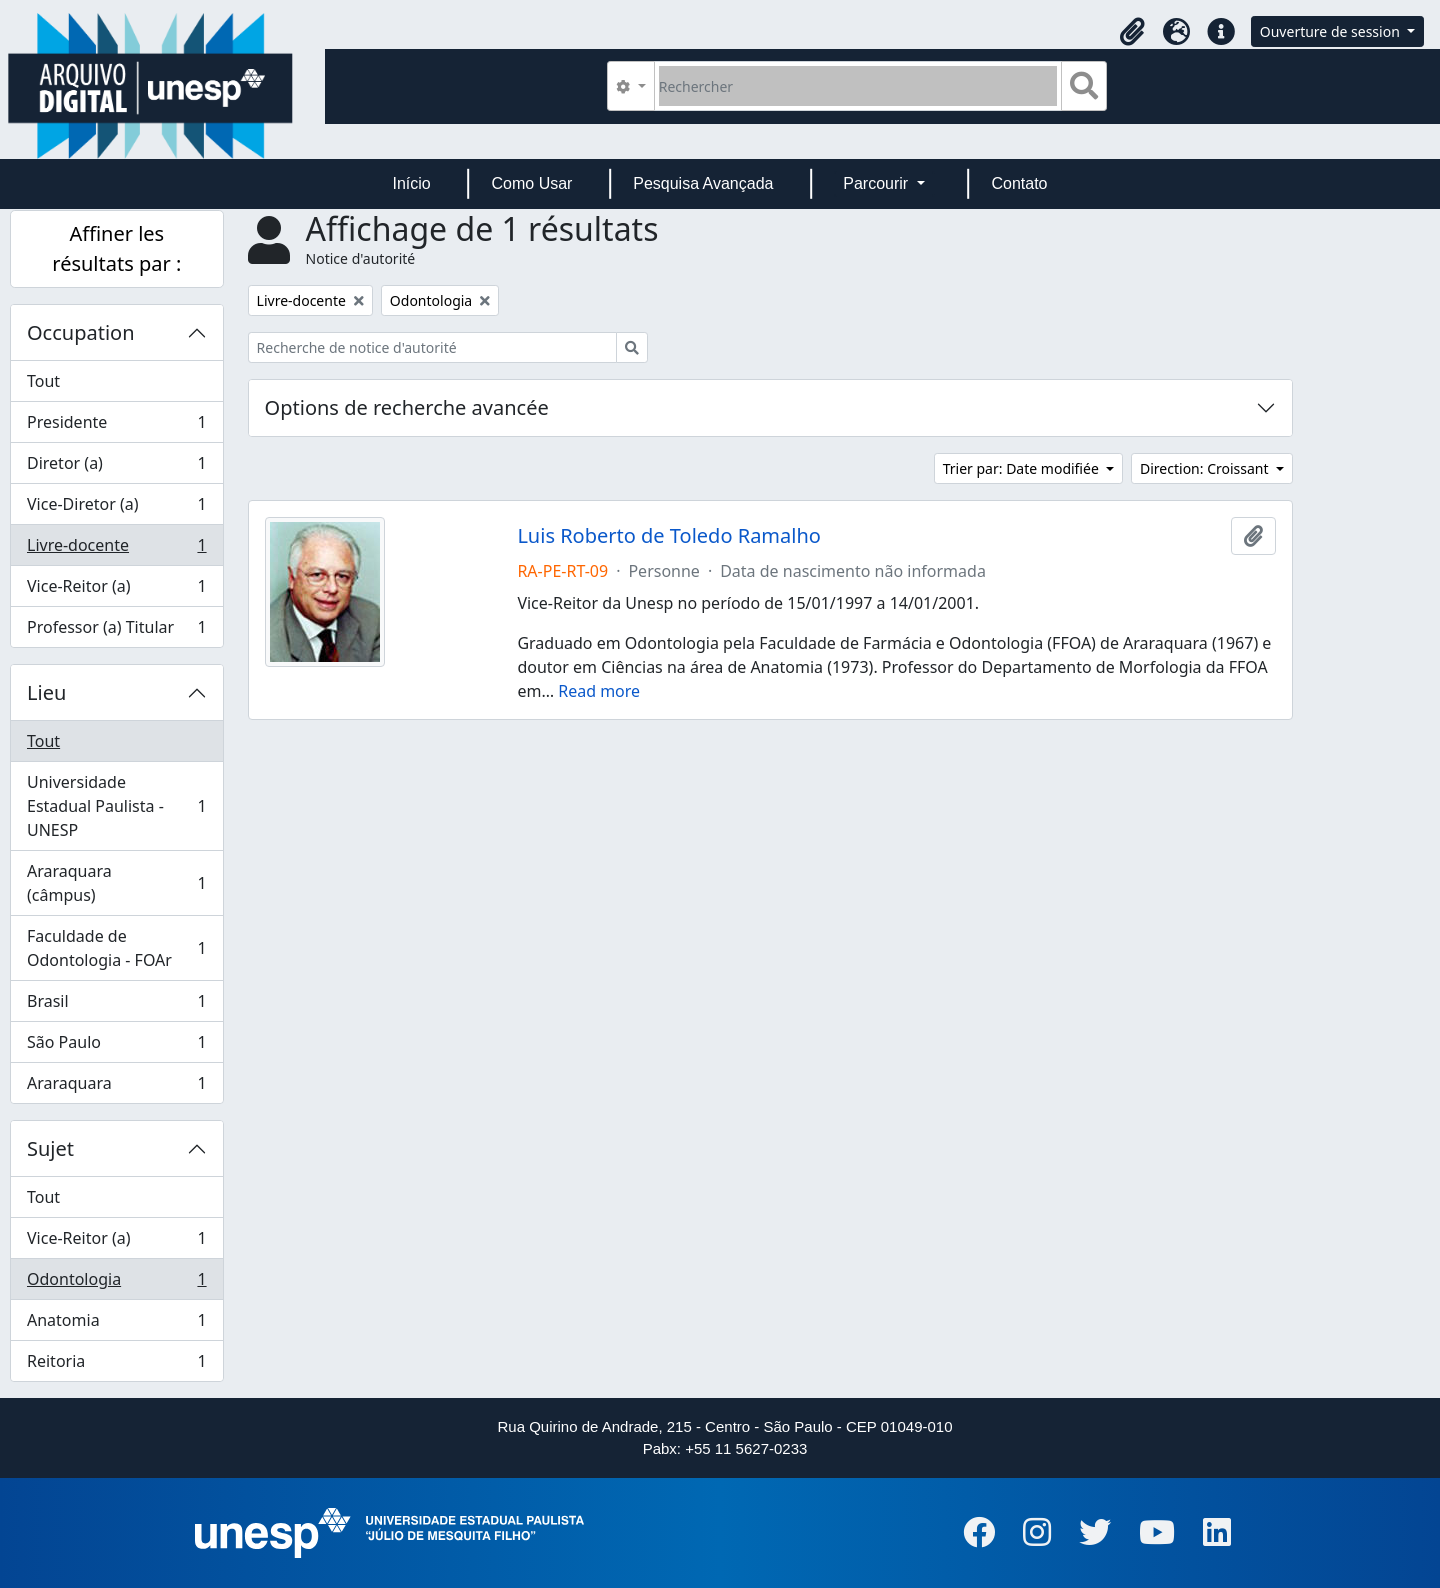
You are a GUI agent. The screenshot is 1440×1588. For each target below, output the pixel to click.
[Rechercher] (858, 86)
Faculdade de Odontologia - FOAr (116, 948)
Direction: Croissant (1206, 468)
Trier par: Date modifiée (1023, 468)
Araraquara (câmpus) (116, 883)
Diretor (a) (116, 467)
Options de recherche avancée (407, 407)
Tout (43, 381)
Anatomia (116, 1324)
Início (411, 183)
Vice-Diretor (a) (116, 508)
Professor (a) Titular (116, 631)
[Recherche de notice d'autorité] (432, 347)
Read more (599, 691)
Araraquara (116, 1087)
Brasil (116, 1005)
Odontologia (116, 1283)
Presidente (116, 426)
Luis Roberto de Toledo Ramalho (669, 536)
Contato (1019, 183)
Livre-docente (116, 549)
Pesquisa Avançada (703, 183)
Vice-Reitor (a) (116, 590)
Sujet (50, 1148)
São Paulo (116, 1046)
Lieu (46, 692)
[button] (1133, 32)
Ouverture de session (1332, 31)
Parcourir (877, 183)
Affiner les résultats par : (116, 248)
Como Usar (532, 183)
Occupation (81, 332)
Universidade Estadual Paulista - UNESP (116, 806)
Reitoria (116, 1365)
